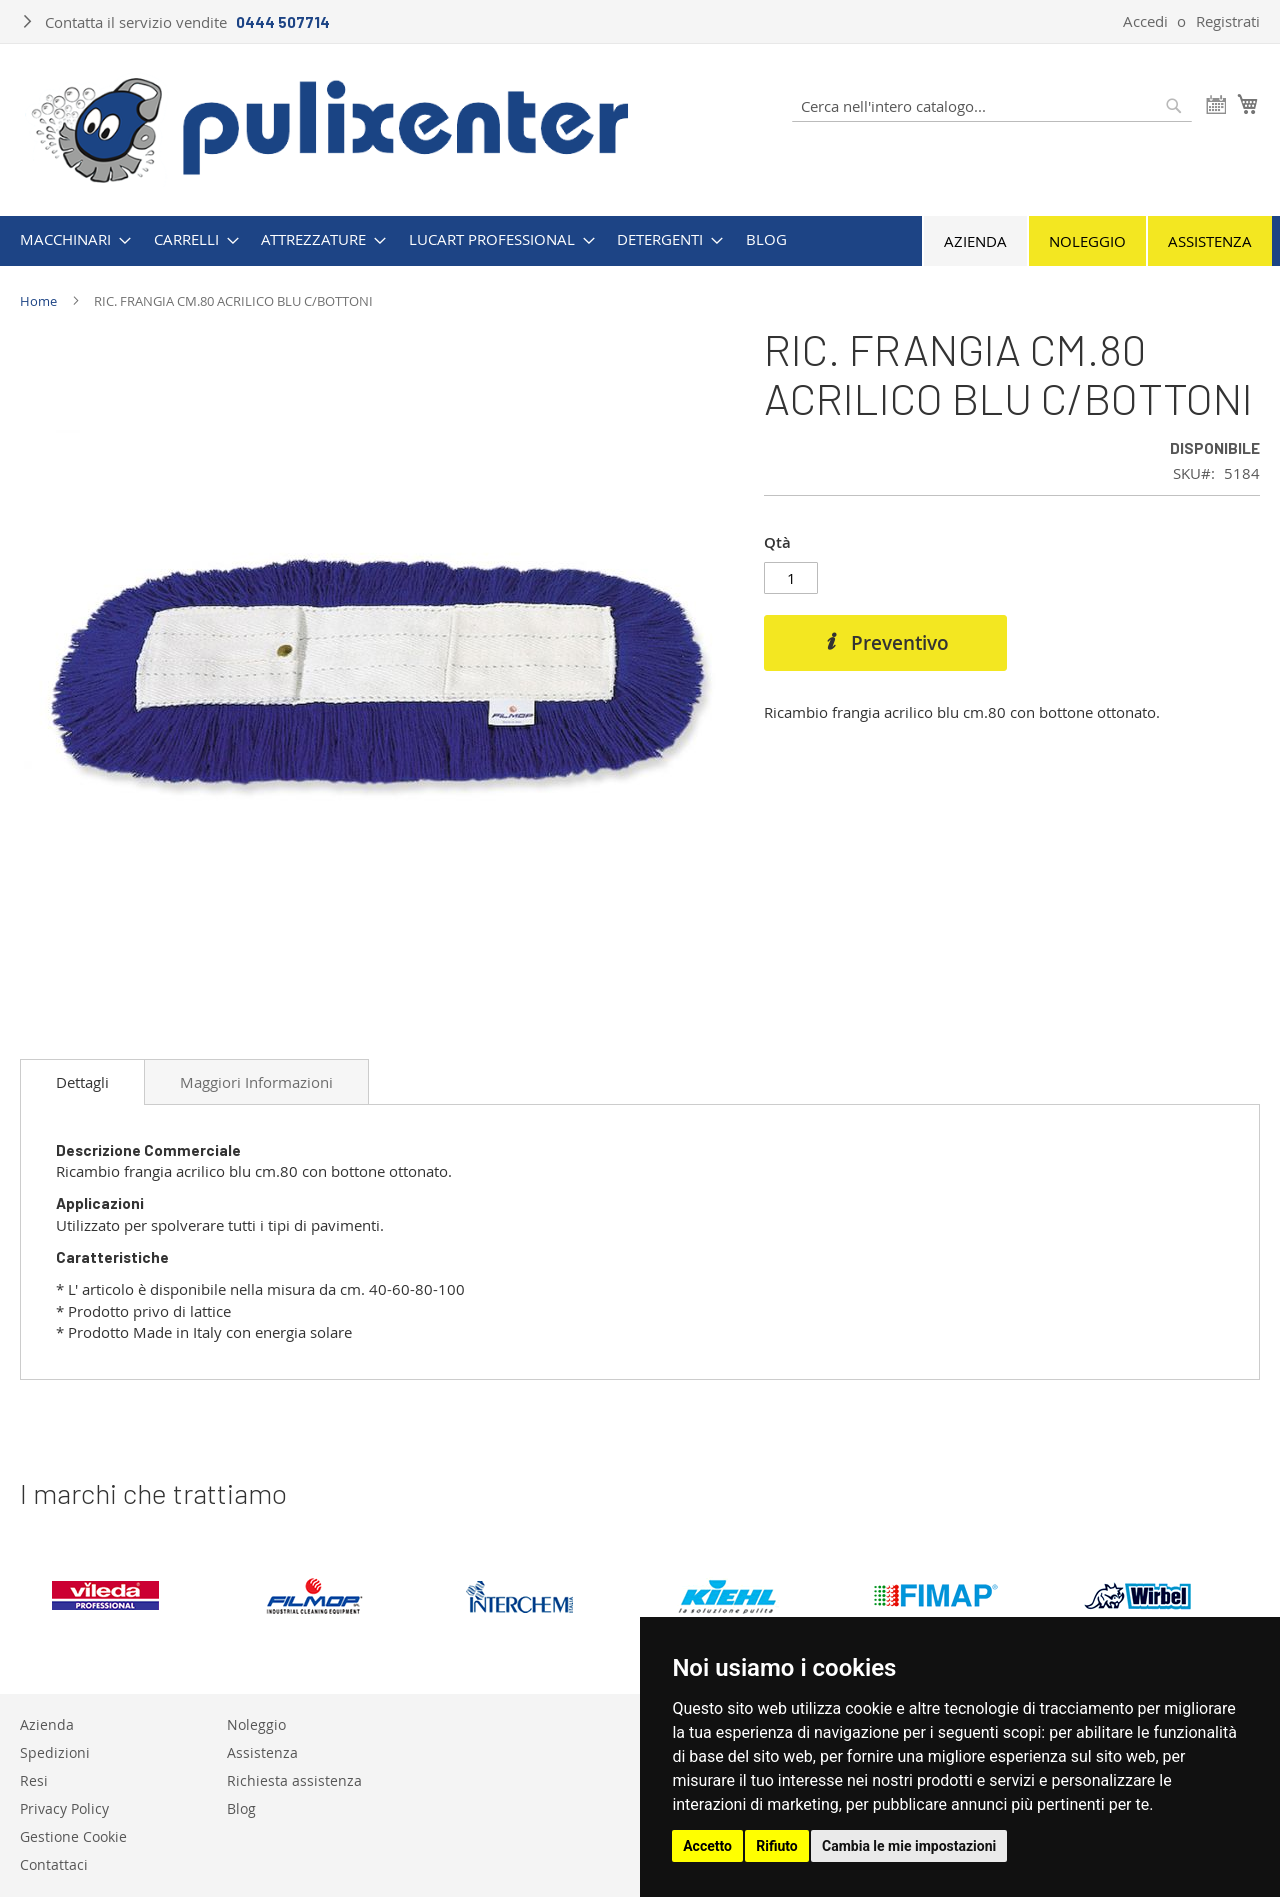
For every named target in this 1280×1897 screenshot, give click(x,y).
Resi (34, 1780)
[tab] (82, 1082)
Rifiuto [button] (777, 1846)
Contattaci (54, 1864)
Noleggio (1087, 241)
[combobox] (992, 106)
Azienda (975, 241)
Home (38, 301)
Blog (241, 1808)
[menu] (640, 239)
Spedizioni (55, 1752)
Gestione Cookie (73, 1836)
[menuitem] (69, 239)
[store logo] (330, 128)
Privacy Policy (64, 1808)
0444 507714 (283, 22)
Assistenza (1210, 241)
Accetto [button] (707, 1846)
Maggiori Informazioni (256, 1082)
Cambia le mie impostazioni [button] (909, 1846)
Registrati (1228, 21)
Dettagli (82, 1082)
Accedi (1145, 21)
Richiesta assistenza (294, 1780)
